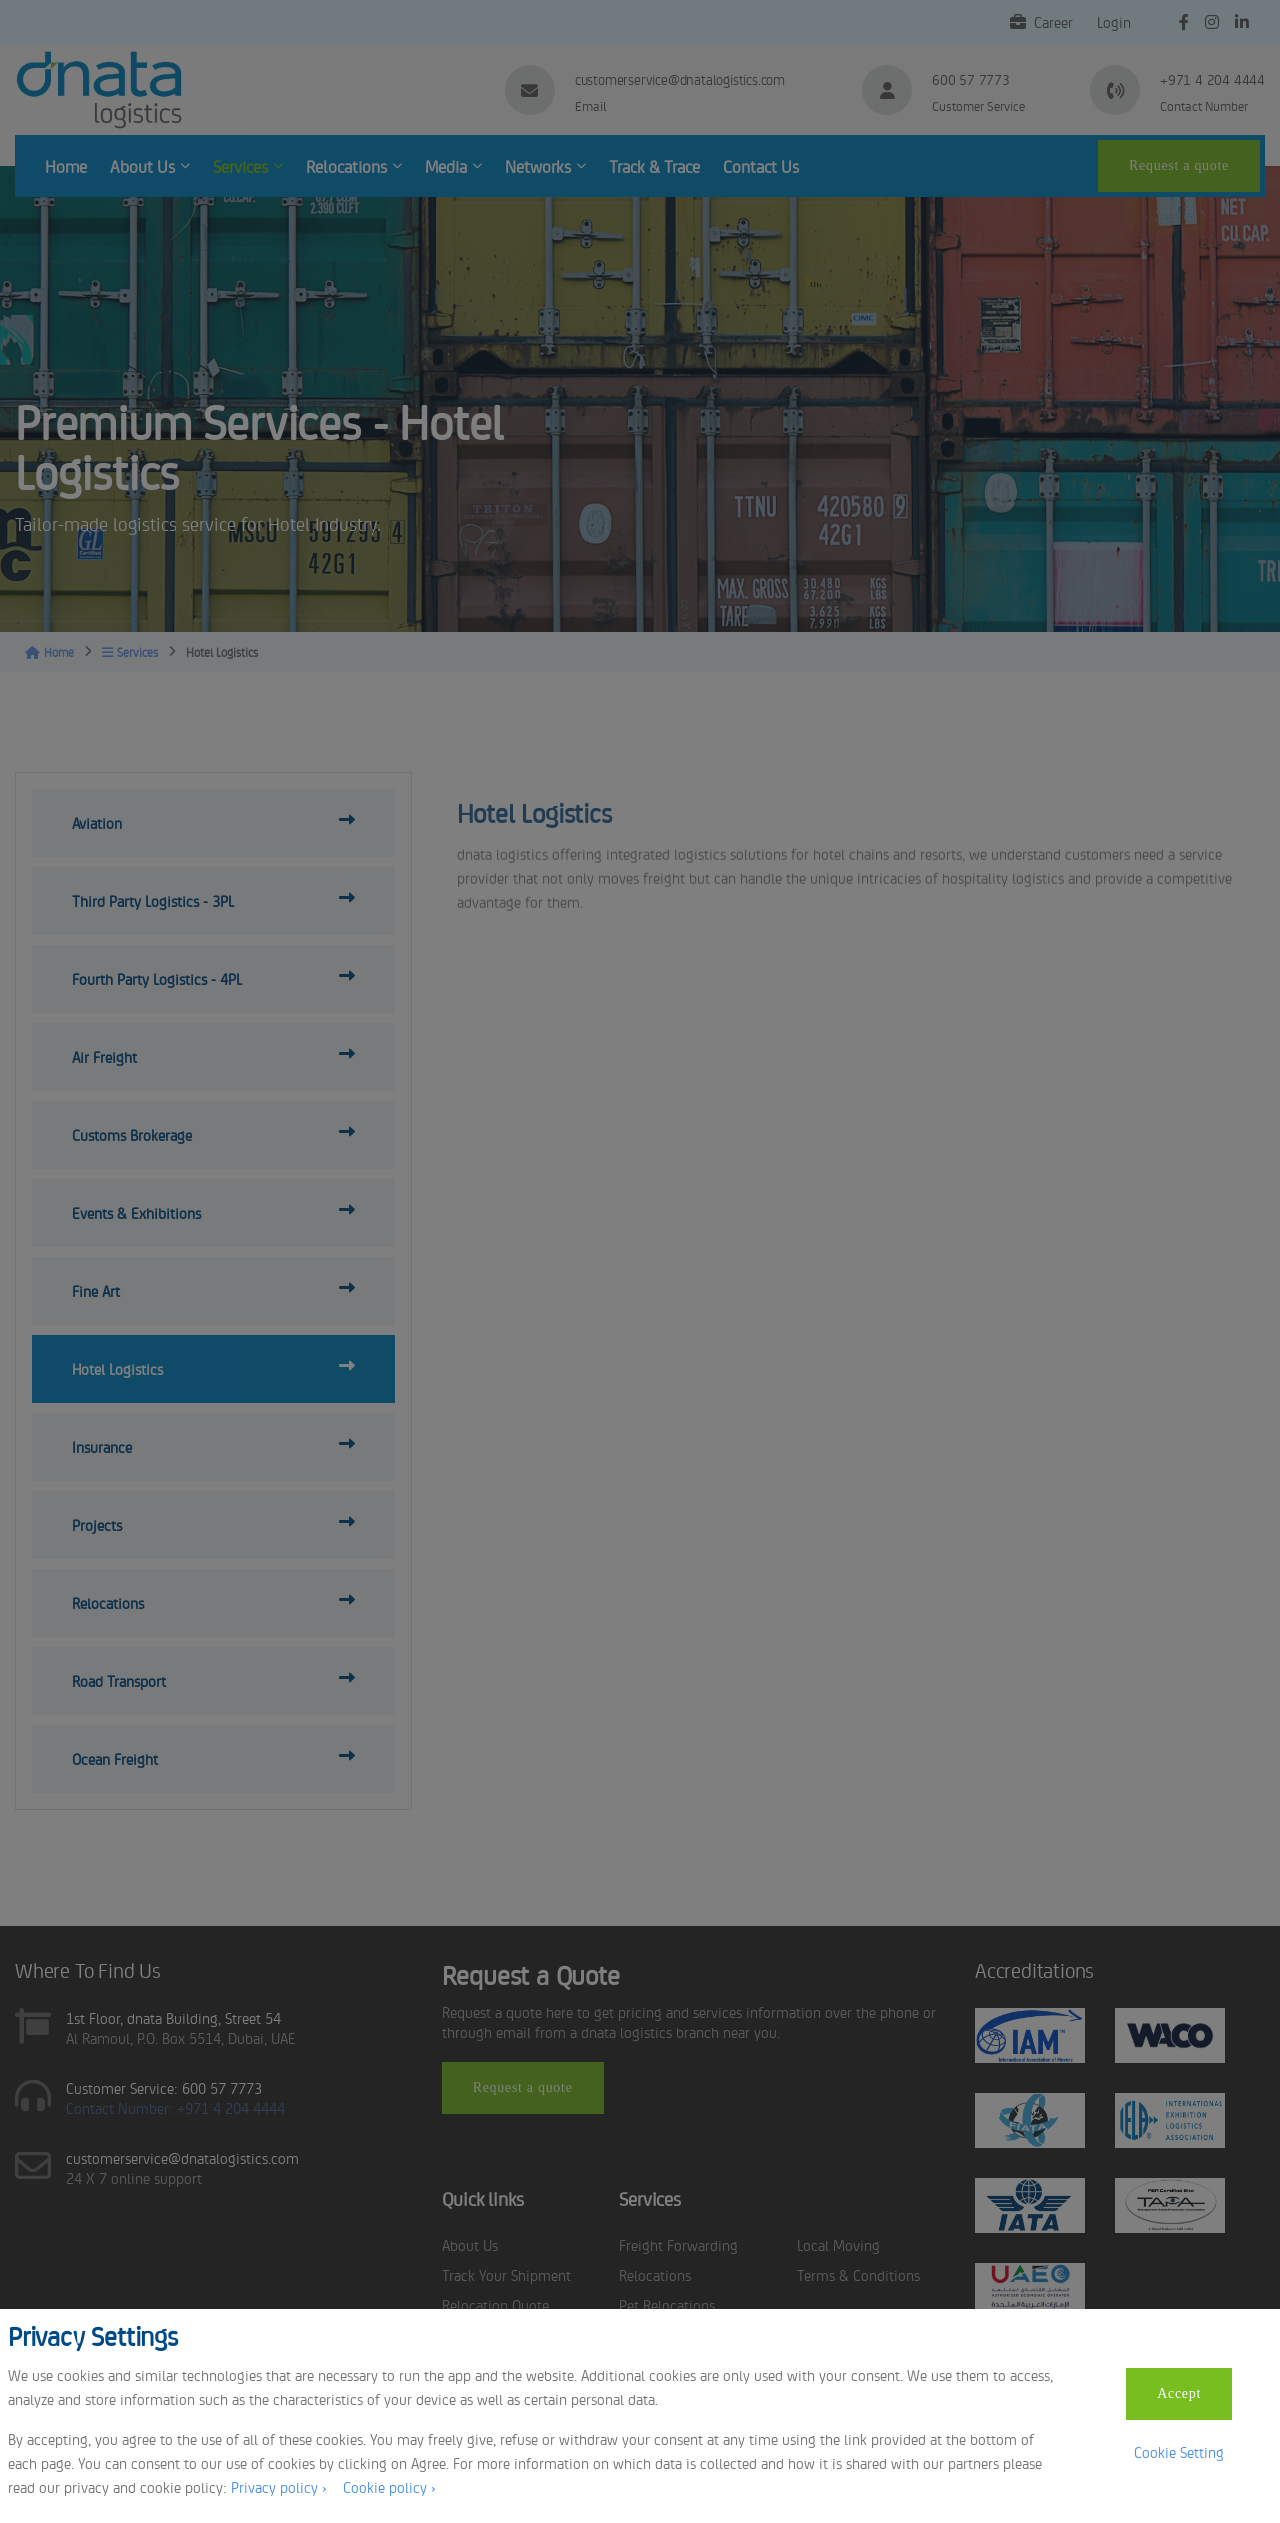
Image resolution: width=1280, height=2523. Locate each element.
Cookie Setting (1179, 2451)
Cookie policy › (389, 2486)
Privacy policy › (279, 2486)
